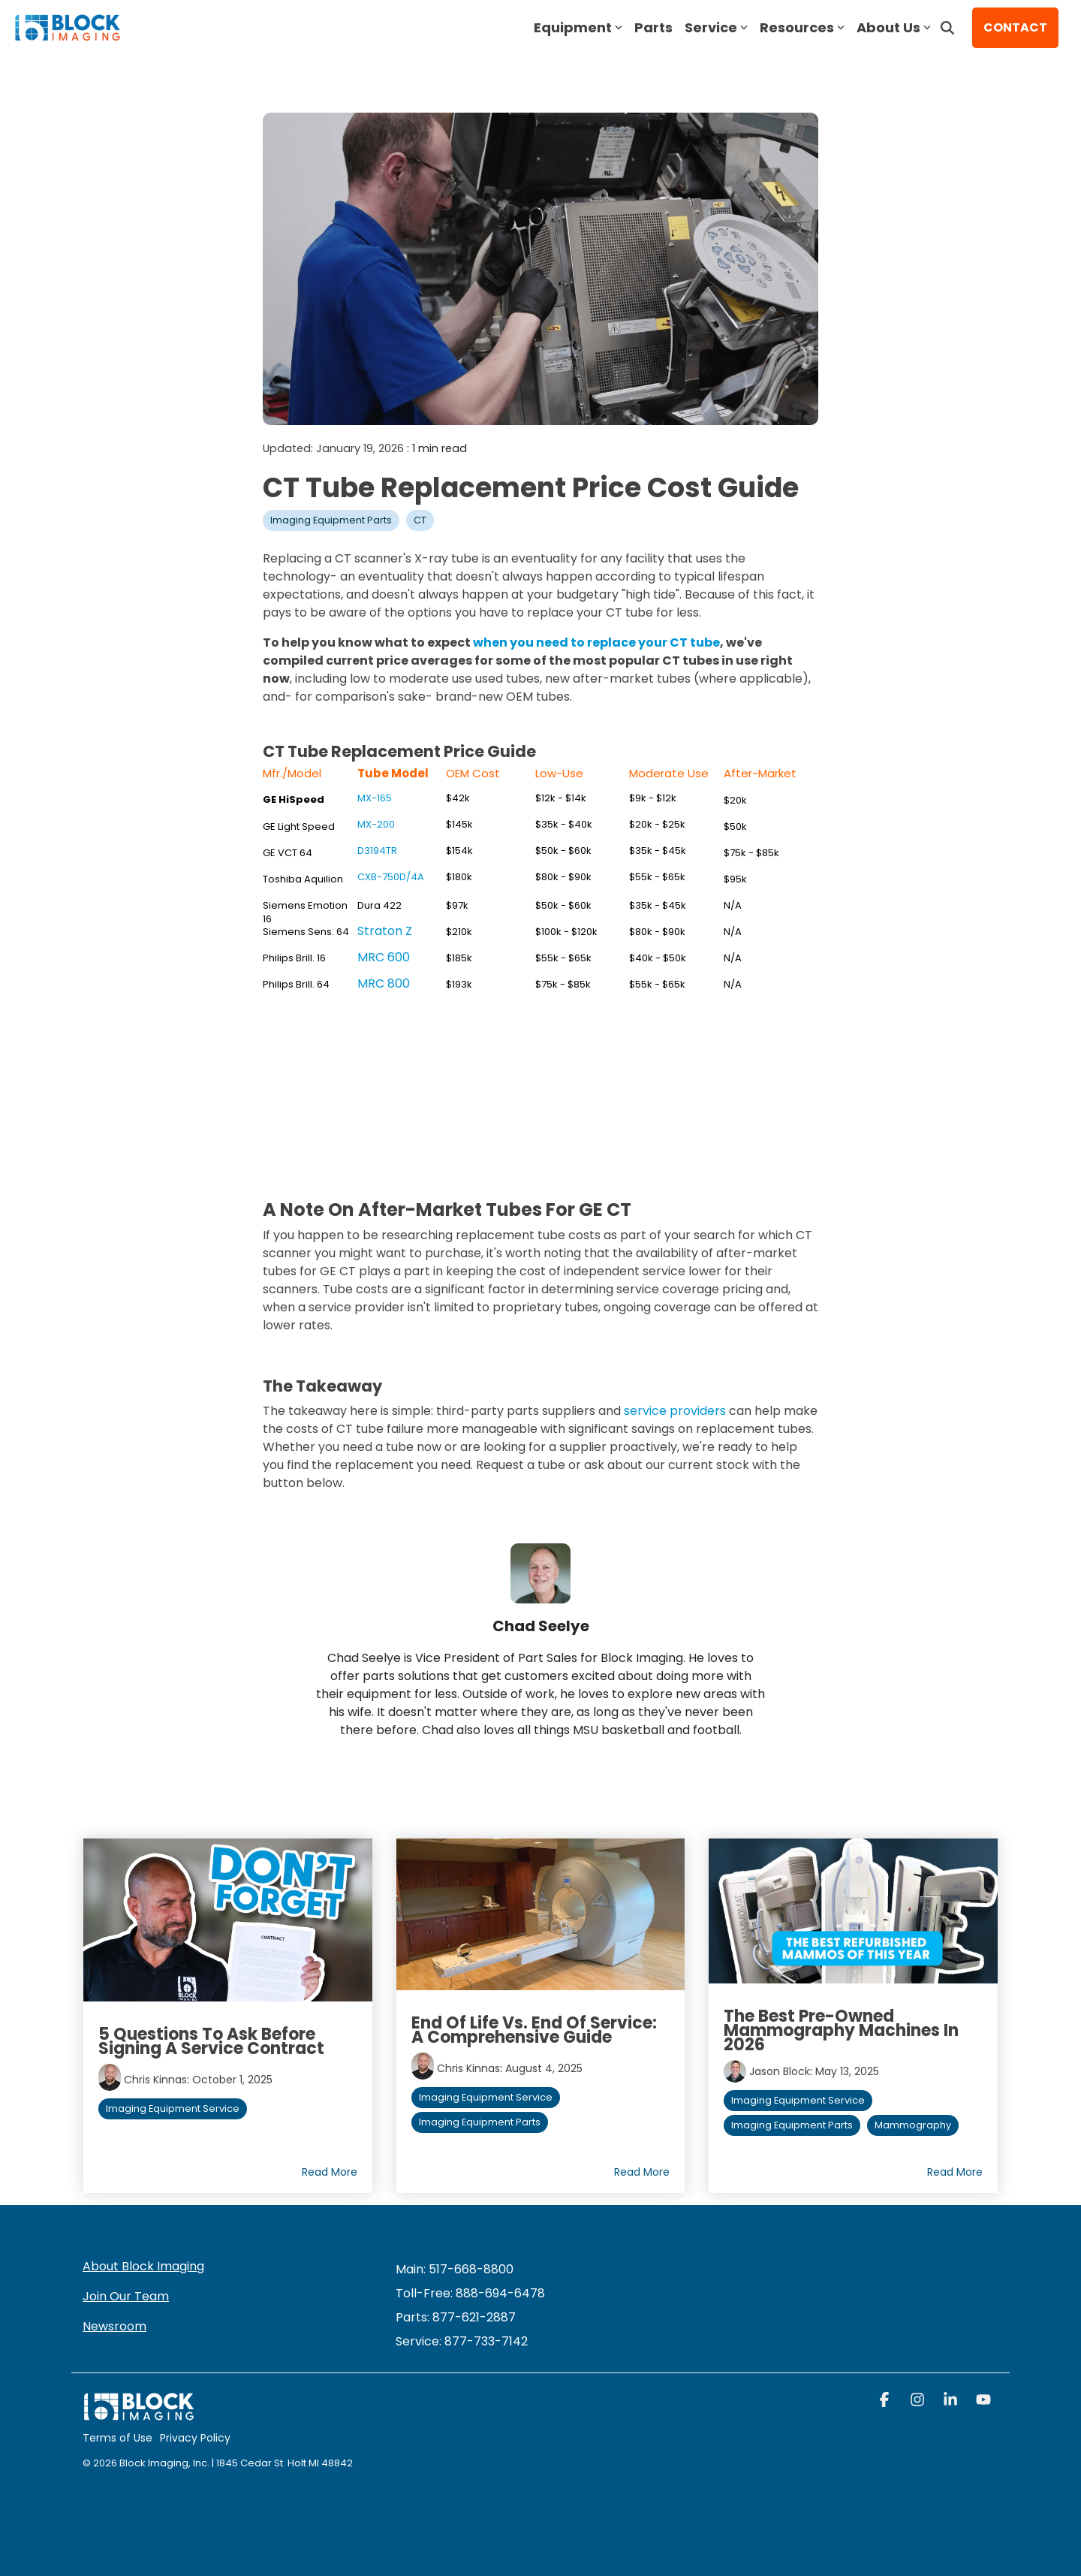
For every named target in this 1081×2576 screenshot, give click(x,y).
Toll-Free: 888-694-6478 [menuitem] (470, 2293)
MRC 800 (383, 983)
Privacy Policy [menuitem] (195, 2437)
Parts (653, 27)
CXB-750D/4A (390, 877)
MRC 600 (383, 957)
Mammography (913, 2125)
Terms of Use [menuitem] (117, 2437)
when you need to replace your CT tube (596, 642)
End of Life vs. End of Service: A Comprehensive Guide (534, 2030)
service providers (675, 1410)
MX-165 (374, 798)
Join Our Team (126, 2296)
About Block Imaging (143, 2266)
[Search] (947, 28)
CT (420, 520)
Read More (329, 2172)
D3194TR (377, 850)
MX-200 (376, 824)
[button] (886, 2401)
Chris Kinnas (155, 2079)
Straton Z (384, 931)
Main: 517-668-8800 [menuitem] (454, 2269)
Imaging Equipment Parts (331, 520)
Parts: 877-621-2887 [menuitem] (456, 2317)
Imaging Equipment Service (172, 2108)
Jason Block (779, 2071)
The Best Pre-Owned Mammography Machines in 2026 (841, 2030)
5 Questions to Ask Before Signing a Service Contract (211, 2041)
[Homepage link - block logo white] (139, 2414)
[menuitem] (462, 2341)
